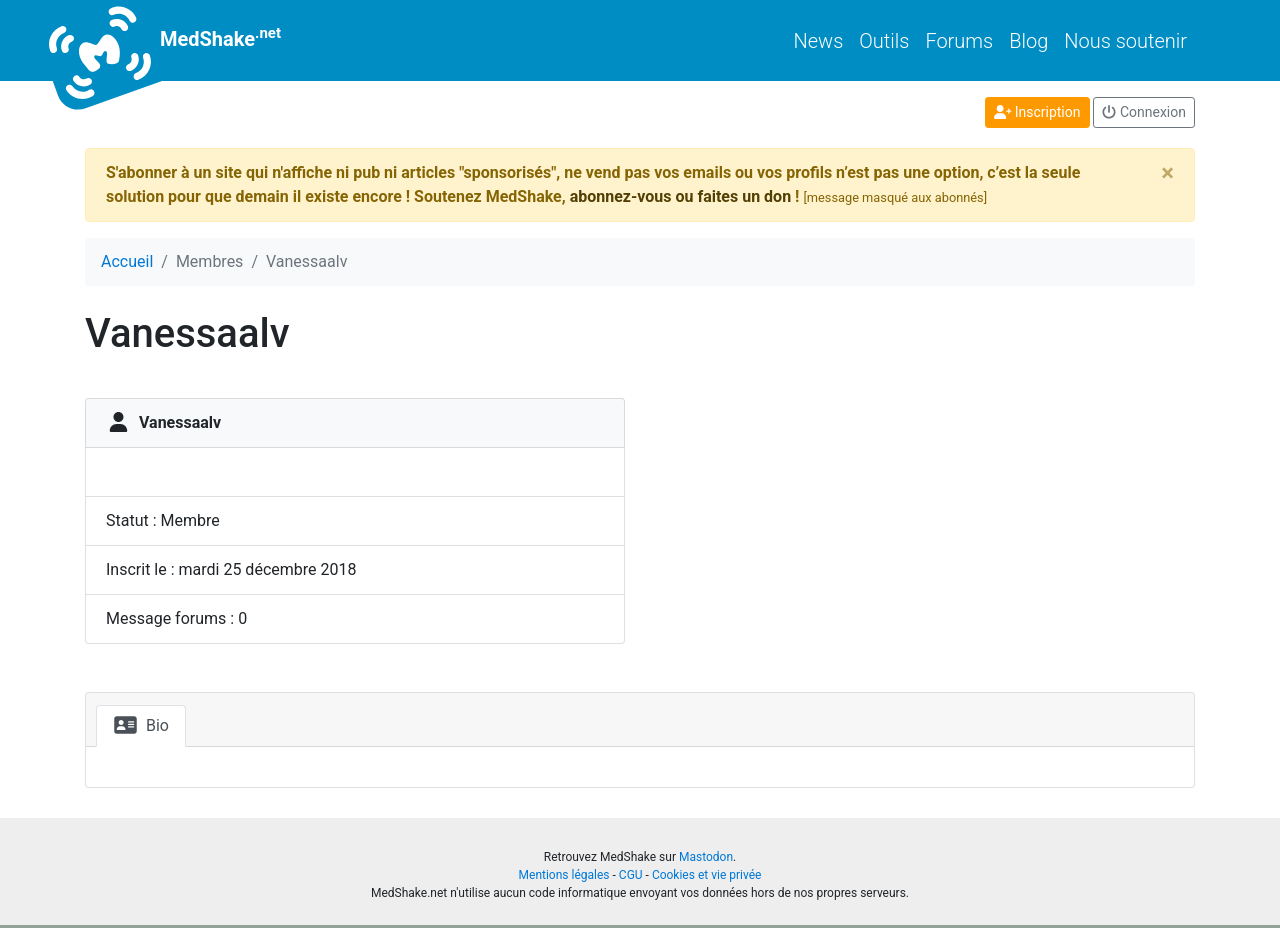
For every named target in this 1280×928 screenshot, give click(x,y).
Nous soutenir (1125, 41)
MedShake (183, 40)
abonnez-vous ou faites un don (680, 196)
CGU (631, 875)
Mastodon (706, 857)
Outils (884, 41)
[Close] (1167, 173)
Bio (141, 725)
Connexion (1144, 112)
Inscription (1037, 112)
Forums (959, 41)
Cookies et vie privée (707, 875)
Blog (1028, 41)
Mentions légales (564, 875)
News (819, 41)
